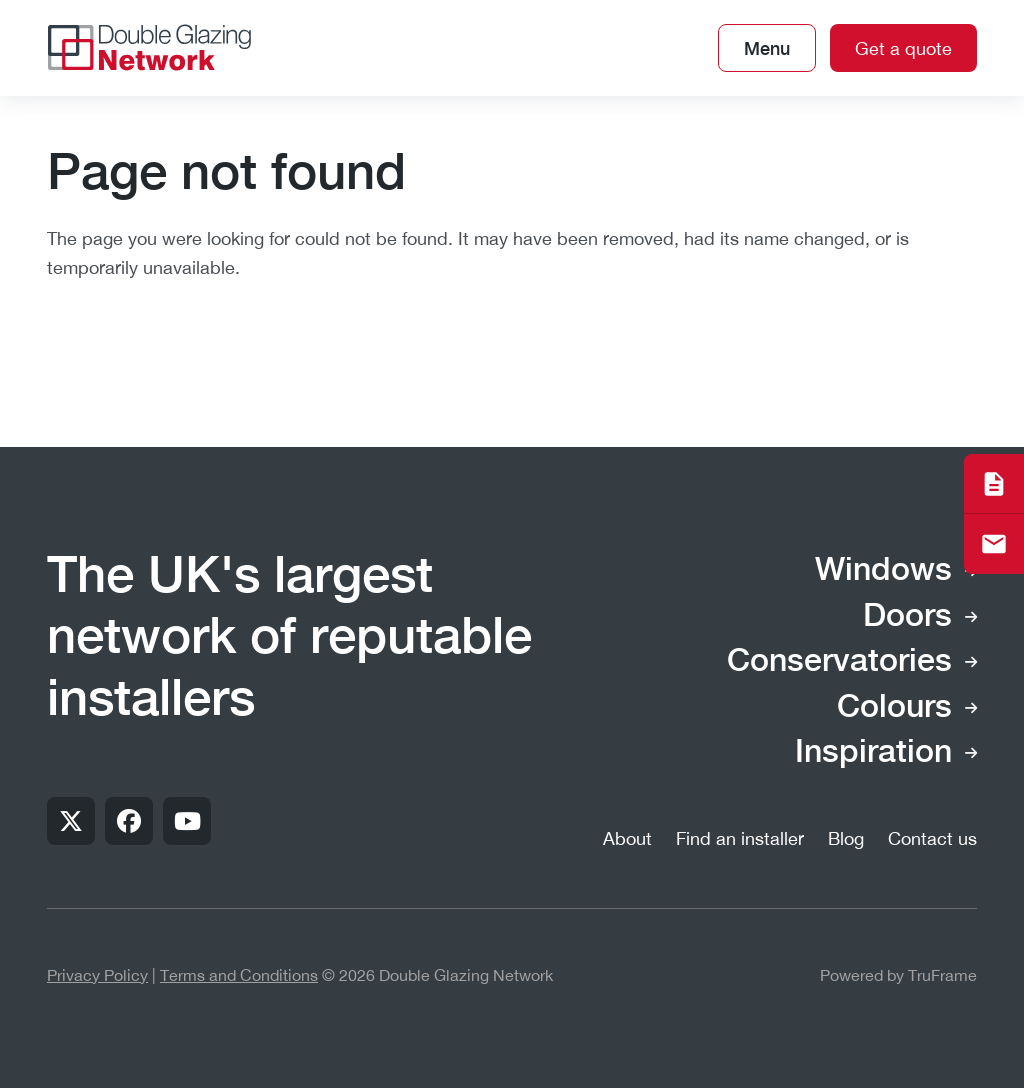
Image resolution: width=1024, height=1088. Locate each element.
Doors (907, 617)
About (627, 838)
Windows (883, 571)
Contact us (932, 838)
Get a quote (903, 48)
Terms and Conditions (239, 975)
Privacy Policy (97, 975)
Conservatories (839, 662)
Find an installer (740, 838)
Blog (846, 838)
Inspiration (873, 753)
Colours (894, 708)
